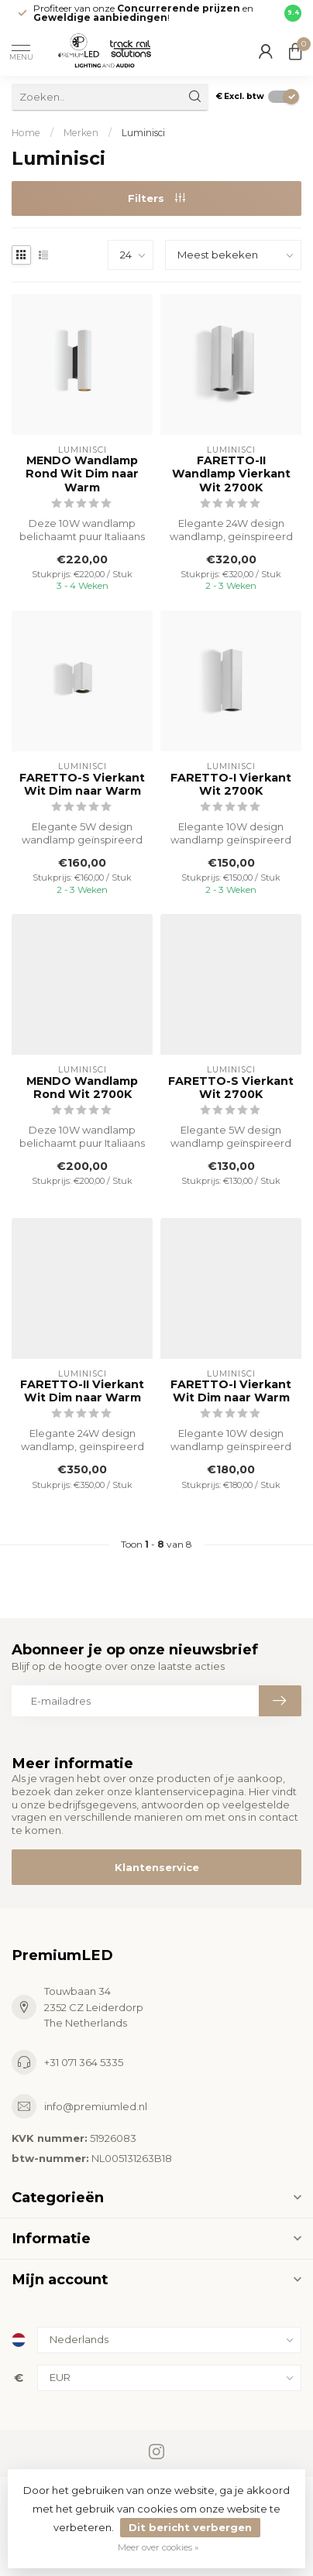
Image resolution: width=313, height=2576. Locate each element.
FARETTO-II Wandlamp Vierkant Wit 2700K (231, 474)
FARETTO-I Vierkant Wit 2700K (230, 784)
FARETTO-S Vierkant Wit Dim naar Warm (82, 784)
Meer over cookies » (158, 2547)
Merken (81, 133)
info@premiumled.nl (95, 2106)
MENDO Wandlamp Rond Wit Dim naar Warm (82, 474)
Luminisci (143, 133)
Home (26, 133)
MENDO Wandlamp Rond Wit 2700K (82, 1088)
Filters (156, 198)
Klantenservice (157, 1867)
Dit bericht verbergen (190, 2527)
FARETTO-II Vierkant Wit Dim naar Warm (82, 1391)
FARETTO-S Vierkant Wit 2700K (231, 1088)
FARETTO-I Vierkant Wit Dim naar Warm (230, 1391)
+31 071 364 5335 (83, 2062)
